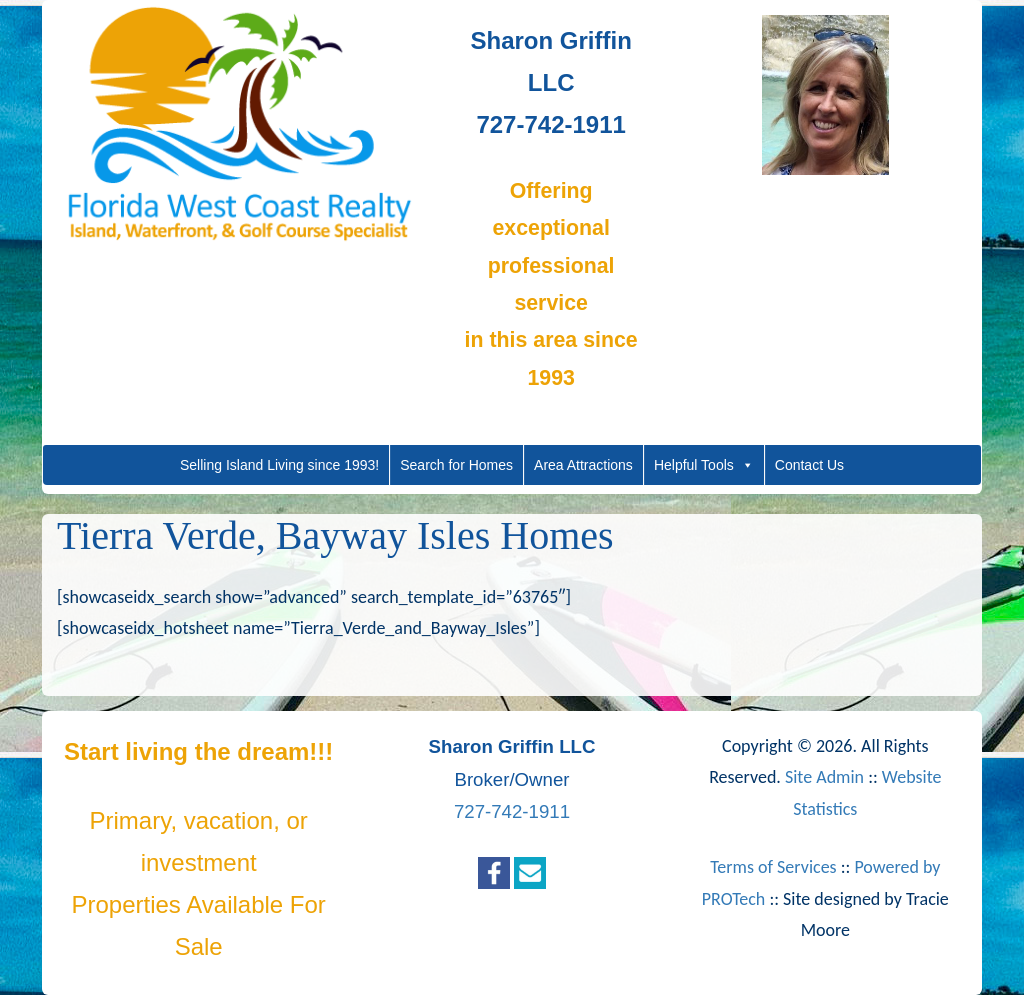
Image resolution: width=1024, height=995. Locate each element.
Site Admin (824, 777)
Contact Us (809, 465)
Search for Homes (456, 465)
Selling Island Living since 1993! (279, 465)
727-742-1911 (512, 811)
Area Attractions (583, 465)
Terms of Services (773, 867)
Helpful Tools (704, 465)
